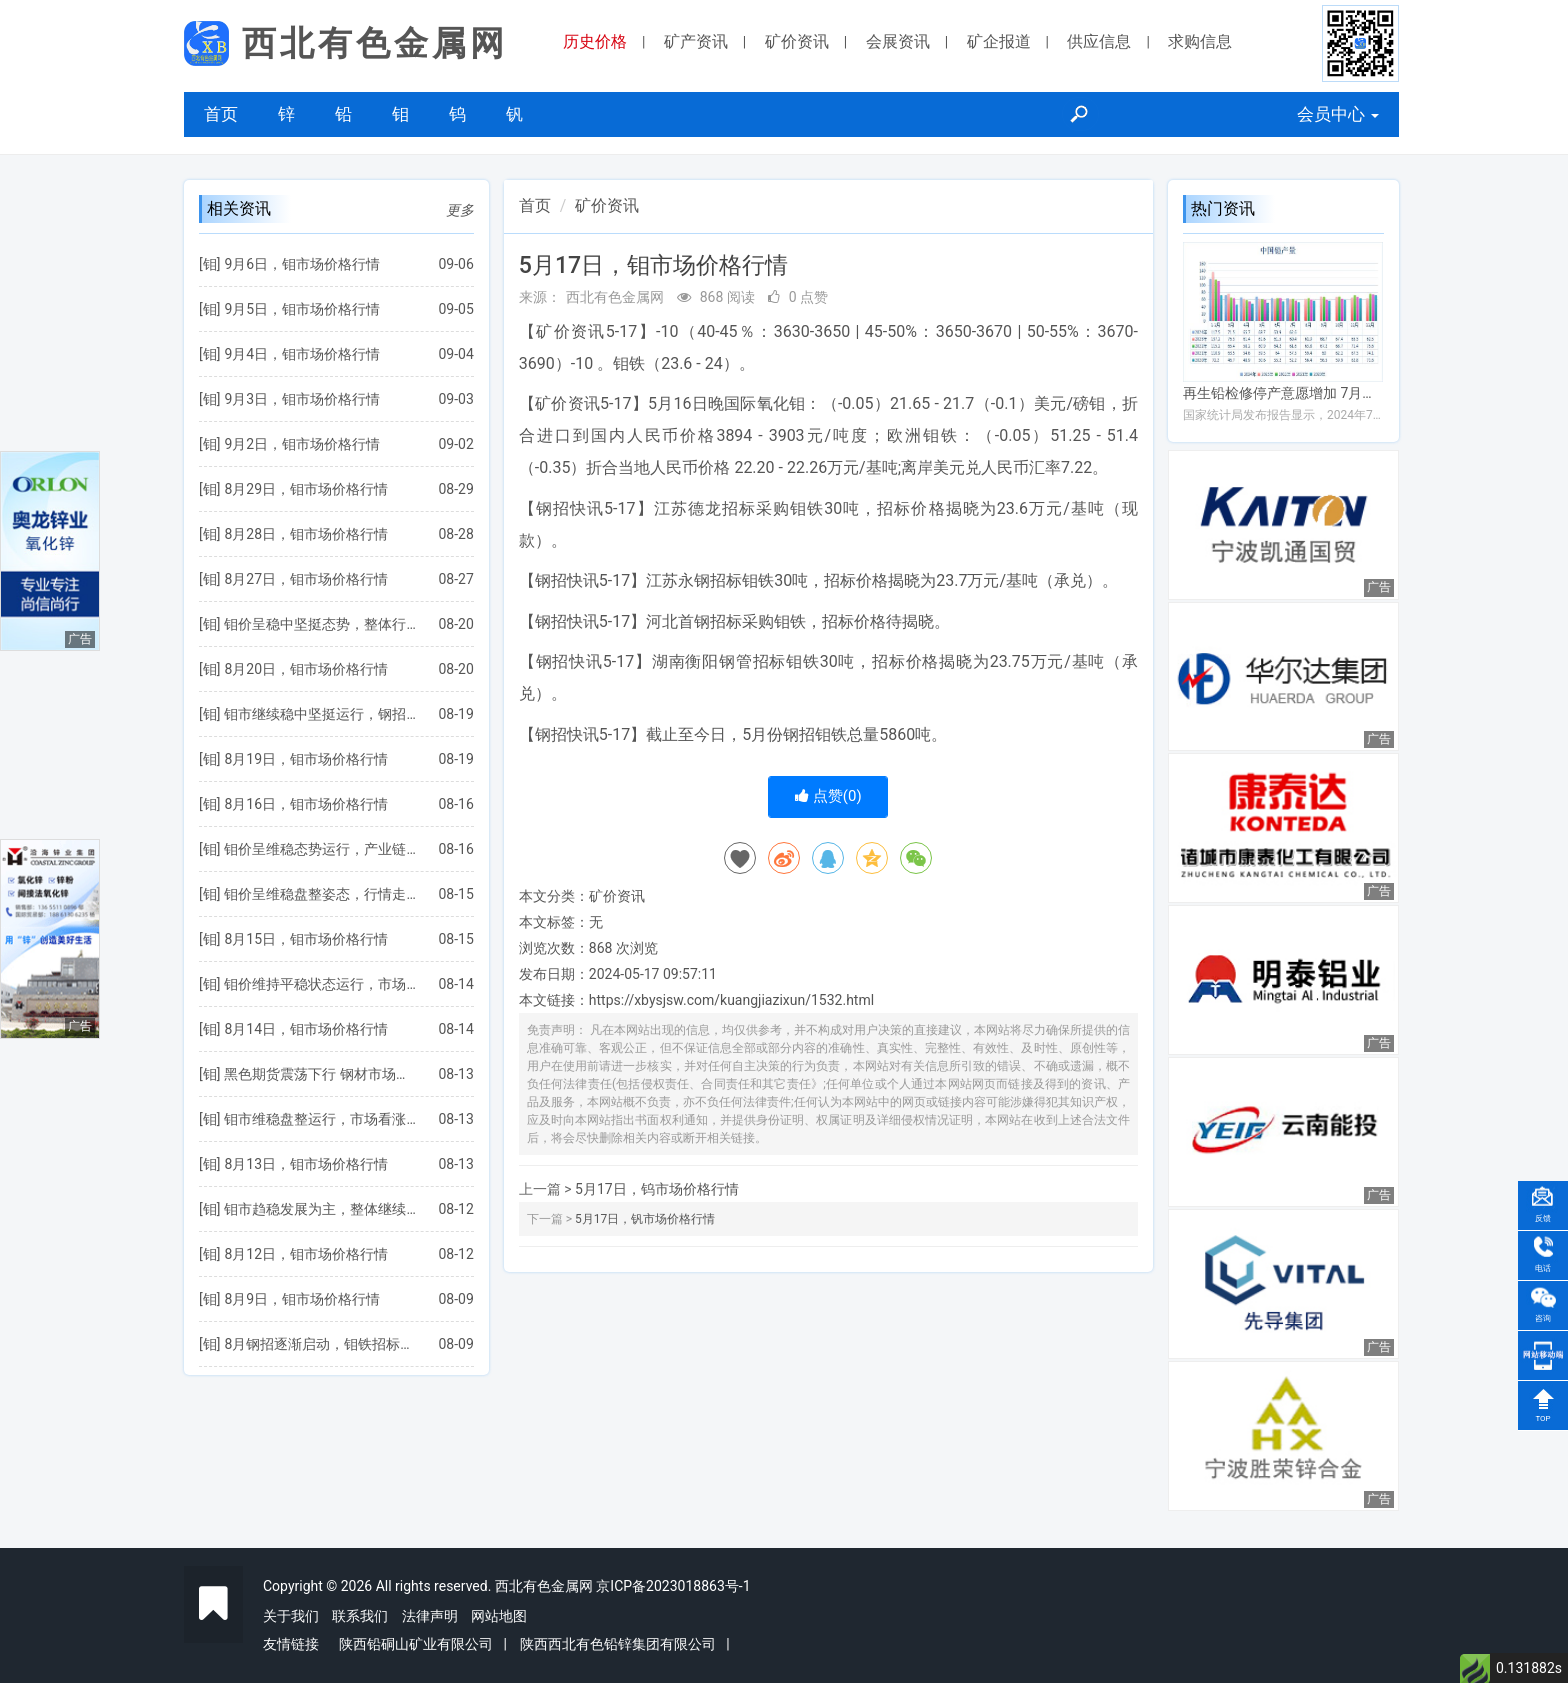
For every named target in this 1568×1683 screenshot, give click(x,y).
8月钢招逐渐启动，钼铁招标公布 (321, 1344)
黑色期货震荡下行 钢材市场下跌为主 (321, 1074)
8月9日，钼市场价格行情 (302, 1299)
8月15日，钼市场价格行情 (306, 939)
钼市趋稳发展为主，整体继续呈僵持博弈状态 (321, 1209)
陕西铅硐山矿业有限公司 (416, 1644)
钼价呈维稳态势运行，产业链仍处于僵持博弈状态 (321, 849)
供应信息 (1099, 41)
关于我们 (291, 1616)
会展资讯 (898, 41)
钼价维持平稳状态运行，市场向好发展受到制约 (321, 984)
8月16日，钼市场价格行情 (306, 804)
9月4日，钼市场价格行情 (302, 354)
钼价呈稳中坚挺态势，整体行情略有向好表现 (321, 624)
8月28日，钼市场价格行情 (306, 534)
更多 (460, 210)
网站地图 (499, 1616)
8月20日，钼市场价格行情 (306, 669)
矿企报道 (999, 41)
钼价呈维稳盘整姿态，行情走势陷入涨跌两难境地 (321, 894)
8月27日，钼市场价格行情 (306, 579)
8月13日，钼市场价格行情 (306, 1164)
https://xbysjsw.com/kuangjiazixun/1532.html (731, 1000)
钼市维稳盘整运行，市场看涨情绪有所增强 (321, 1119)
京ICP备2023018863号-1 (673, 1586)
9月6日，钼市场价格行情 (302, 264)
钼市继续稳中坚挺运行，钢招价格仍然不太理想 (321, 714)
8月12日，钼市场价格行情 (306, 1254)
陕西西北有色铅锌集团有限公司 (618, 1644)
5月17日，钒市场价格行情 (645, 1219)
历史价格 (595, 41)
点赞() (828, 796)
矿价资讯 (797, 41)
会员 (1338, 114)
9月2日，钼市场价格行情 (302, 444)
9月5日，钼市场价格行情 (302, 309)
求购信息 (1200, 41)
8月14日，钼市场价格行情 (306, 1029)
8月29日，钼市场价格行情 (306, 489)
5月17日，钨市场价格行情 (657, 1189)
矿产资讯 (696, 41)
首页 (221, 114)
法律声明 (430, 1616)
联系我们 (360, 1616)
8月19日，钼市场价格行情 (306, 759)
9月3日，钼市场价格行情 (302, 399)
